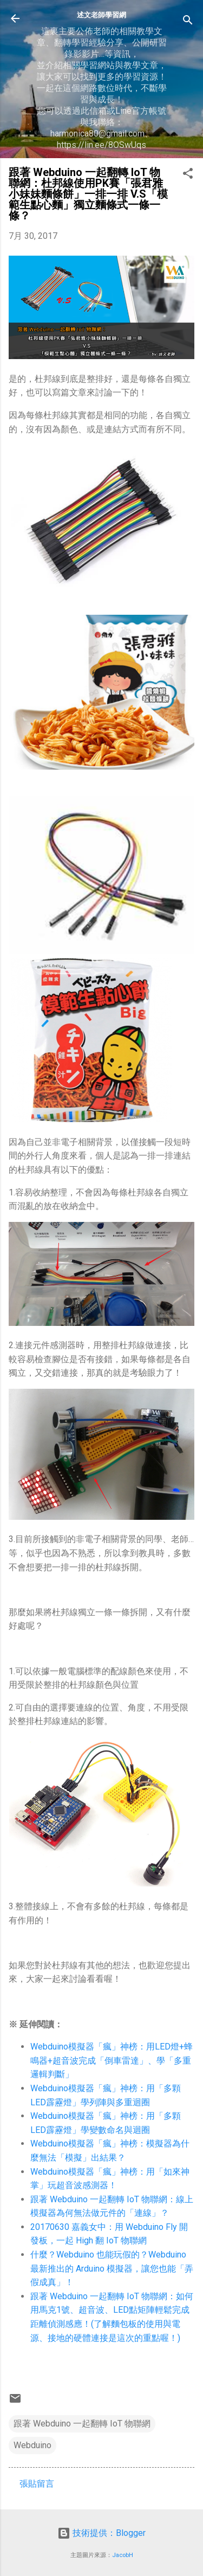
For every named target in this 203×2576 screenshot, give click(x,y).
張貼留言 (36, 2484)
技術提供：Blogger (101, 2533)
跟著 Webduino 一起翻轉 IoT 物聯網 (82, 2423)
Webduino (32, 2445)
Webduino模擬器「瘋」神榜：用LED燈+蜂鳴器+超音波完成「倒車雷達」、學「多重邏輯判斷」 (111, 2060)
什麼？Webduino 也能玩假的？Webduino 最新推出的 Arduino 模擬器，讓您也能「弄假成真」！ (111, 2268)
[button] (187, 175)
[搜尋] (187, 21)
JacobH (122, 2555)
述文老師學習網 (101, 15)
